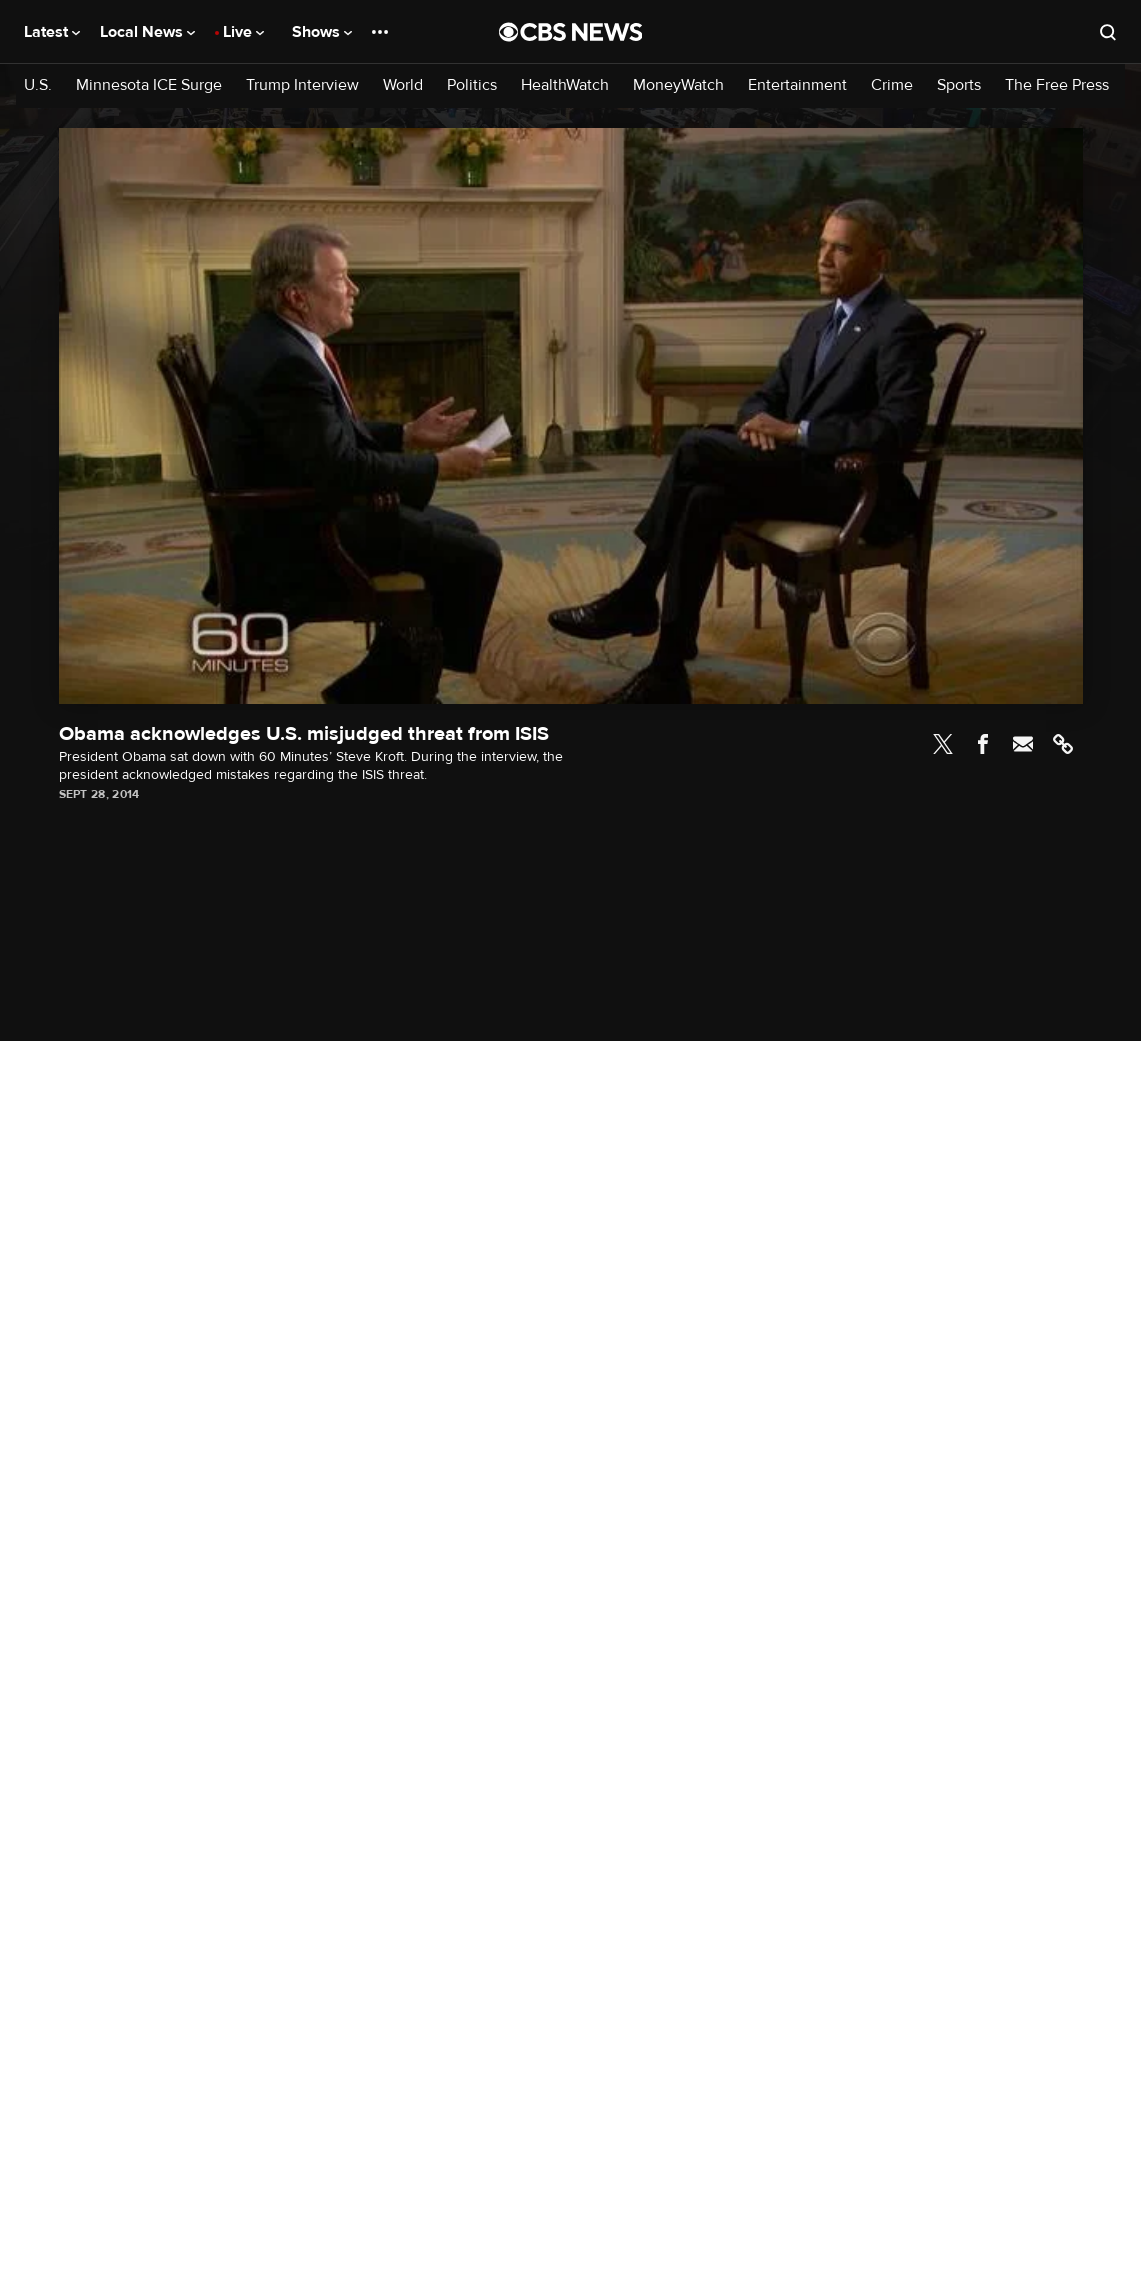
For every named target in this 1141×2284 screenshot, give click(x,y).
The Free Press (1057, 85)
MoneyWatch (678, 85)
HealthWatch (565, 85)
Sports (959, 85)
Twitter (943, 744)
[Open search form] (1108, 32)
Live (243, 32)
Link (1063, 744)
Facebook (983, 744)
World (403, 85)
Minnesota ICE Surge (149, 85)
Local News (147, 32)
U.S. (38, 85)
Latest (52, 32)
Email (1023, 744)
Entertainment (797, 85)
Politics (472, 85)
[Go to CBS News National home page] (571, 32)
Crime (892, 85)
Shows (322, 32)
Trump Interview (302, 85)
